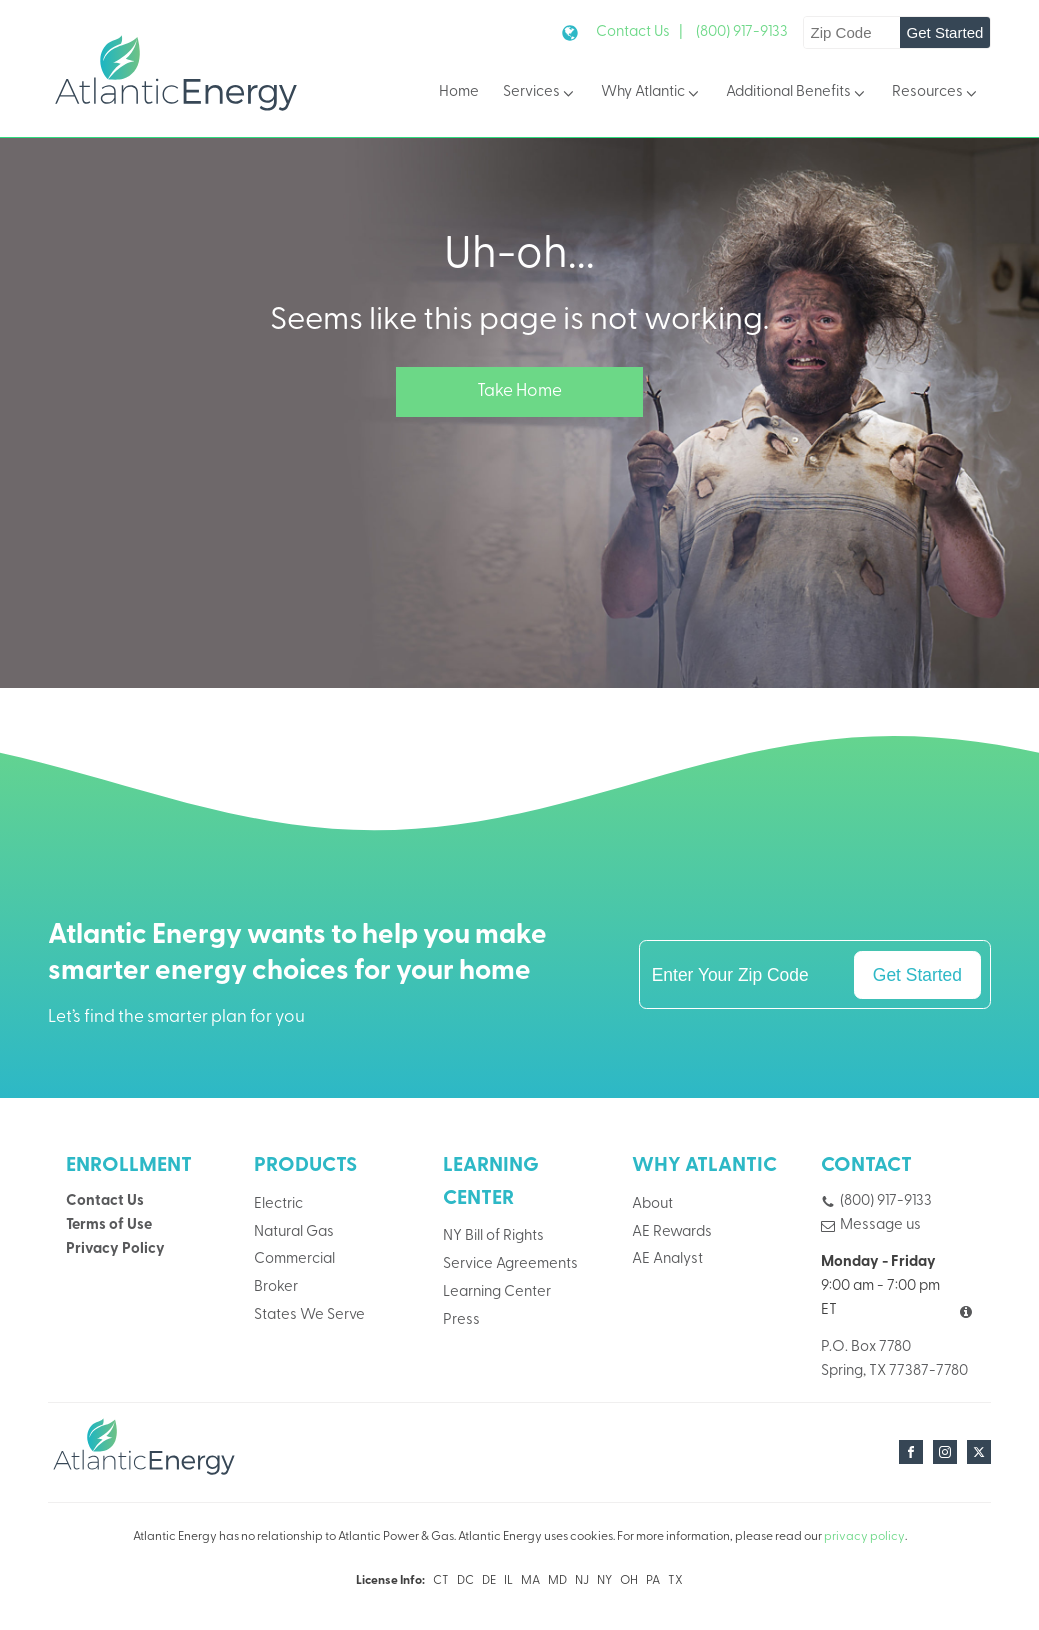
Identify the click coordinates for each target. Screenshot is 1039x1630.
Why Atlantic (651, 93)
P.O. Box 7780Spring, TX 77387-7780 (894, 1359)
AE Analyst (667, 1259)
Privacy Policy (115, 1249)
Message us (880, 1225)
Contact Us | (639, 32)
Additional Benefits (797, 93)
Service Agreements (510, 1264)
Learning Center (497, 1292)
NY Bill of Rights (493, 1236)
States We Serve (309, 1315)
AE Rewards (672, 1232)
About (652, 1204)
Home (459, 92)
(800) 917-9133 (742, 32)
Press (461, 1320)
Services (540, 93)
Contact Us (105, 1201)
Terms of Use (109, 1225)
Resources (936, 93)
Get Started (945, 32)
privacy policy (864, 1537)
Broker (276, 1287)
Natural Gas (294, 1232)
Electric (278, 1204)
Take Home (519, 391)
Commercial (294, 1259)
